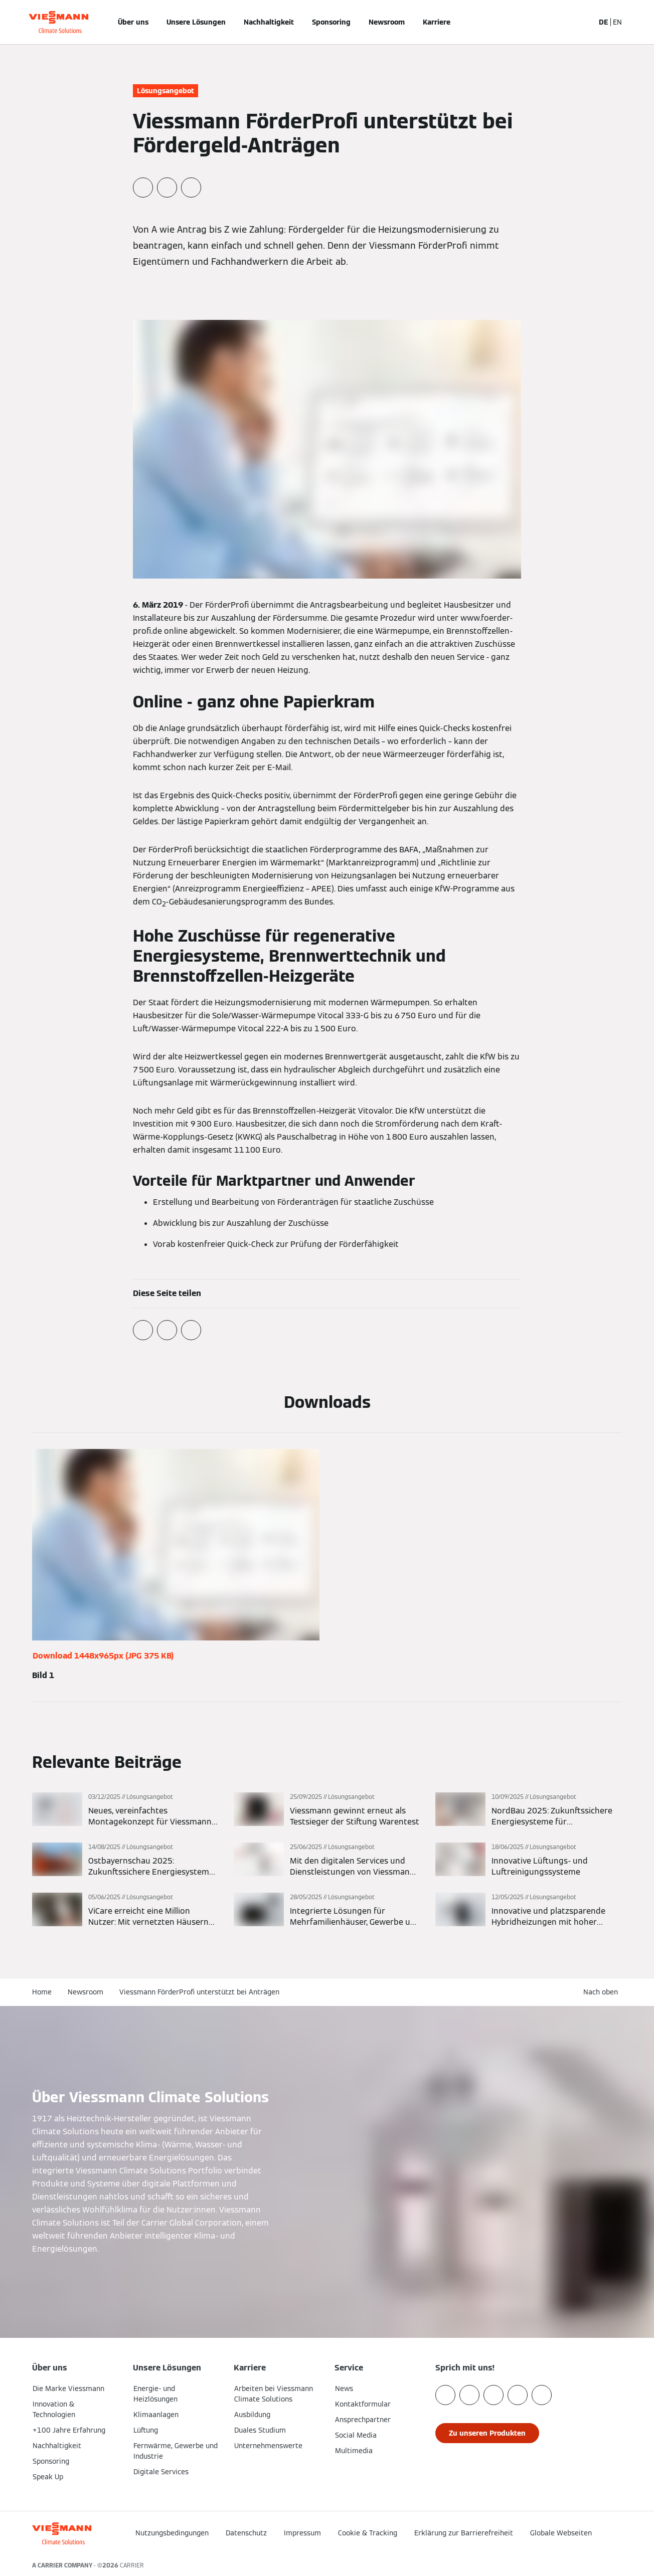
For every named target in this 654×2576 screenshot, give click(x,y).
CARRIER (132, 2565)
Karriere (436, 22)
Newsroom (387, 22)
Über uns (133, 22)
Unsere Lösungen (196, 22)
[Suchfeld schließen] (582, 22)
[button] (547, 2542)
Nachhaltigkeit (269, 22)
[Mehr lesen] (125, 1809)
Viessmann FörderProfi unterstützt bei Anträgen (199, 1991)
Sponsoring (331, 22)
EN (617, 22)
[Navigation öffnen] (6, 22)
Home (42, 1991)
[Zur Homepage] (58, 22)
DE (603, 22)
